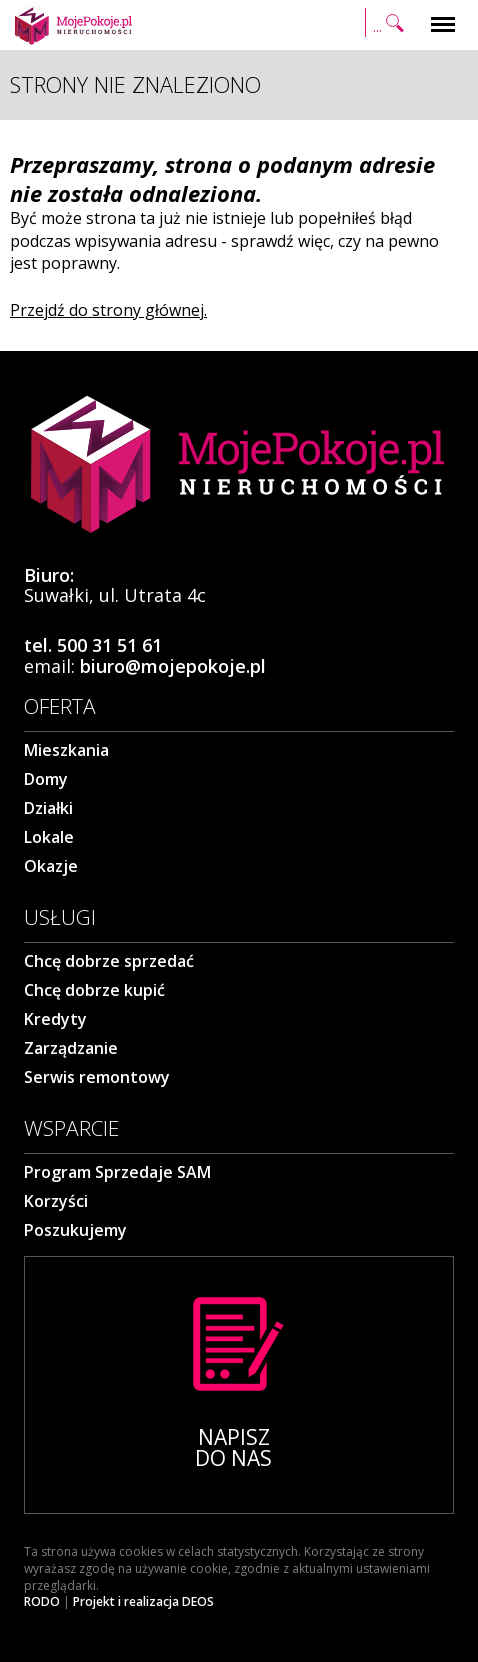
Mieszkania (66, 750)
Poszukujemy (75, 1230)
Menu (443, 14)
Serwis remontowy (97, 1077)
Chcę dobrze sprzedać (109, 961)
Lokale (49, 837)
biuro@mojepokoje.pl (173, 666)
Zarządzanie (71, 1048)
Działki (48, 808)
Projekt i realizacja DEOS (143, 1602)
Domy (46, 779)
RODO (42, 1602)
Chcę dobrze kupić (94, 990)
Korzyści (56, 1201)
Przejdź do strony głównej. (108, 310)
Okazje (51, 866)
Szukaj (387, 25)
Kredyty (55, 1019)
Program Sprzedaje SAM (117, 1172)
